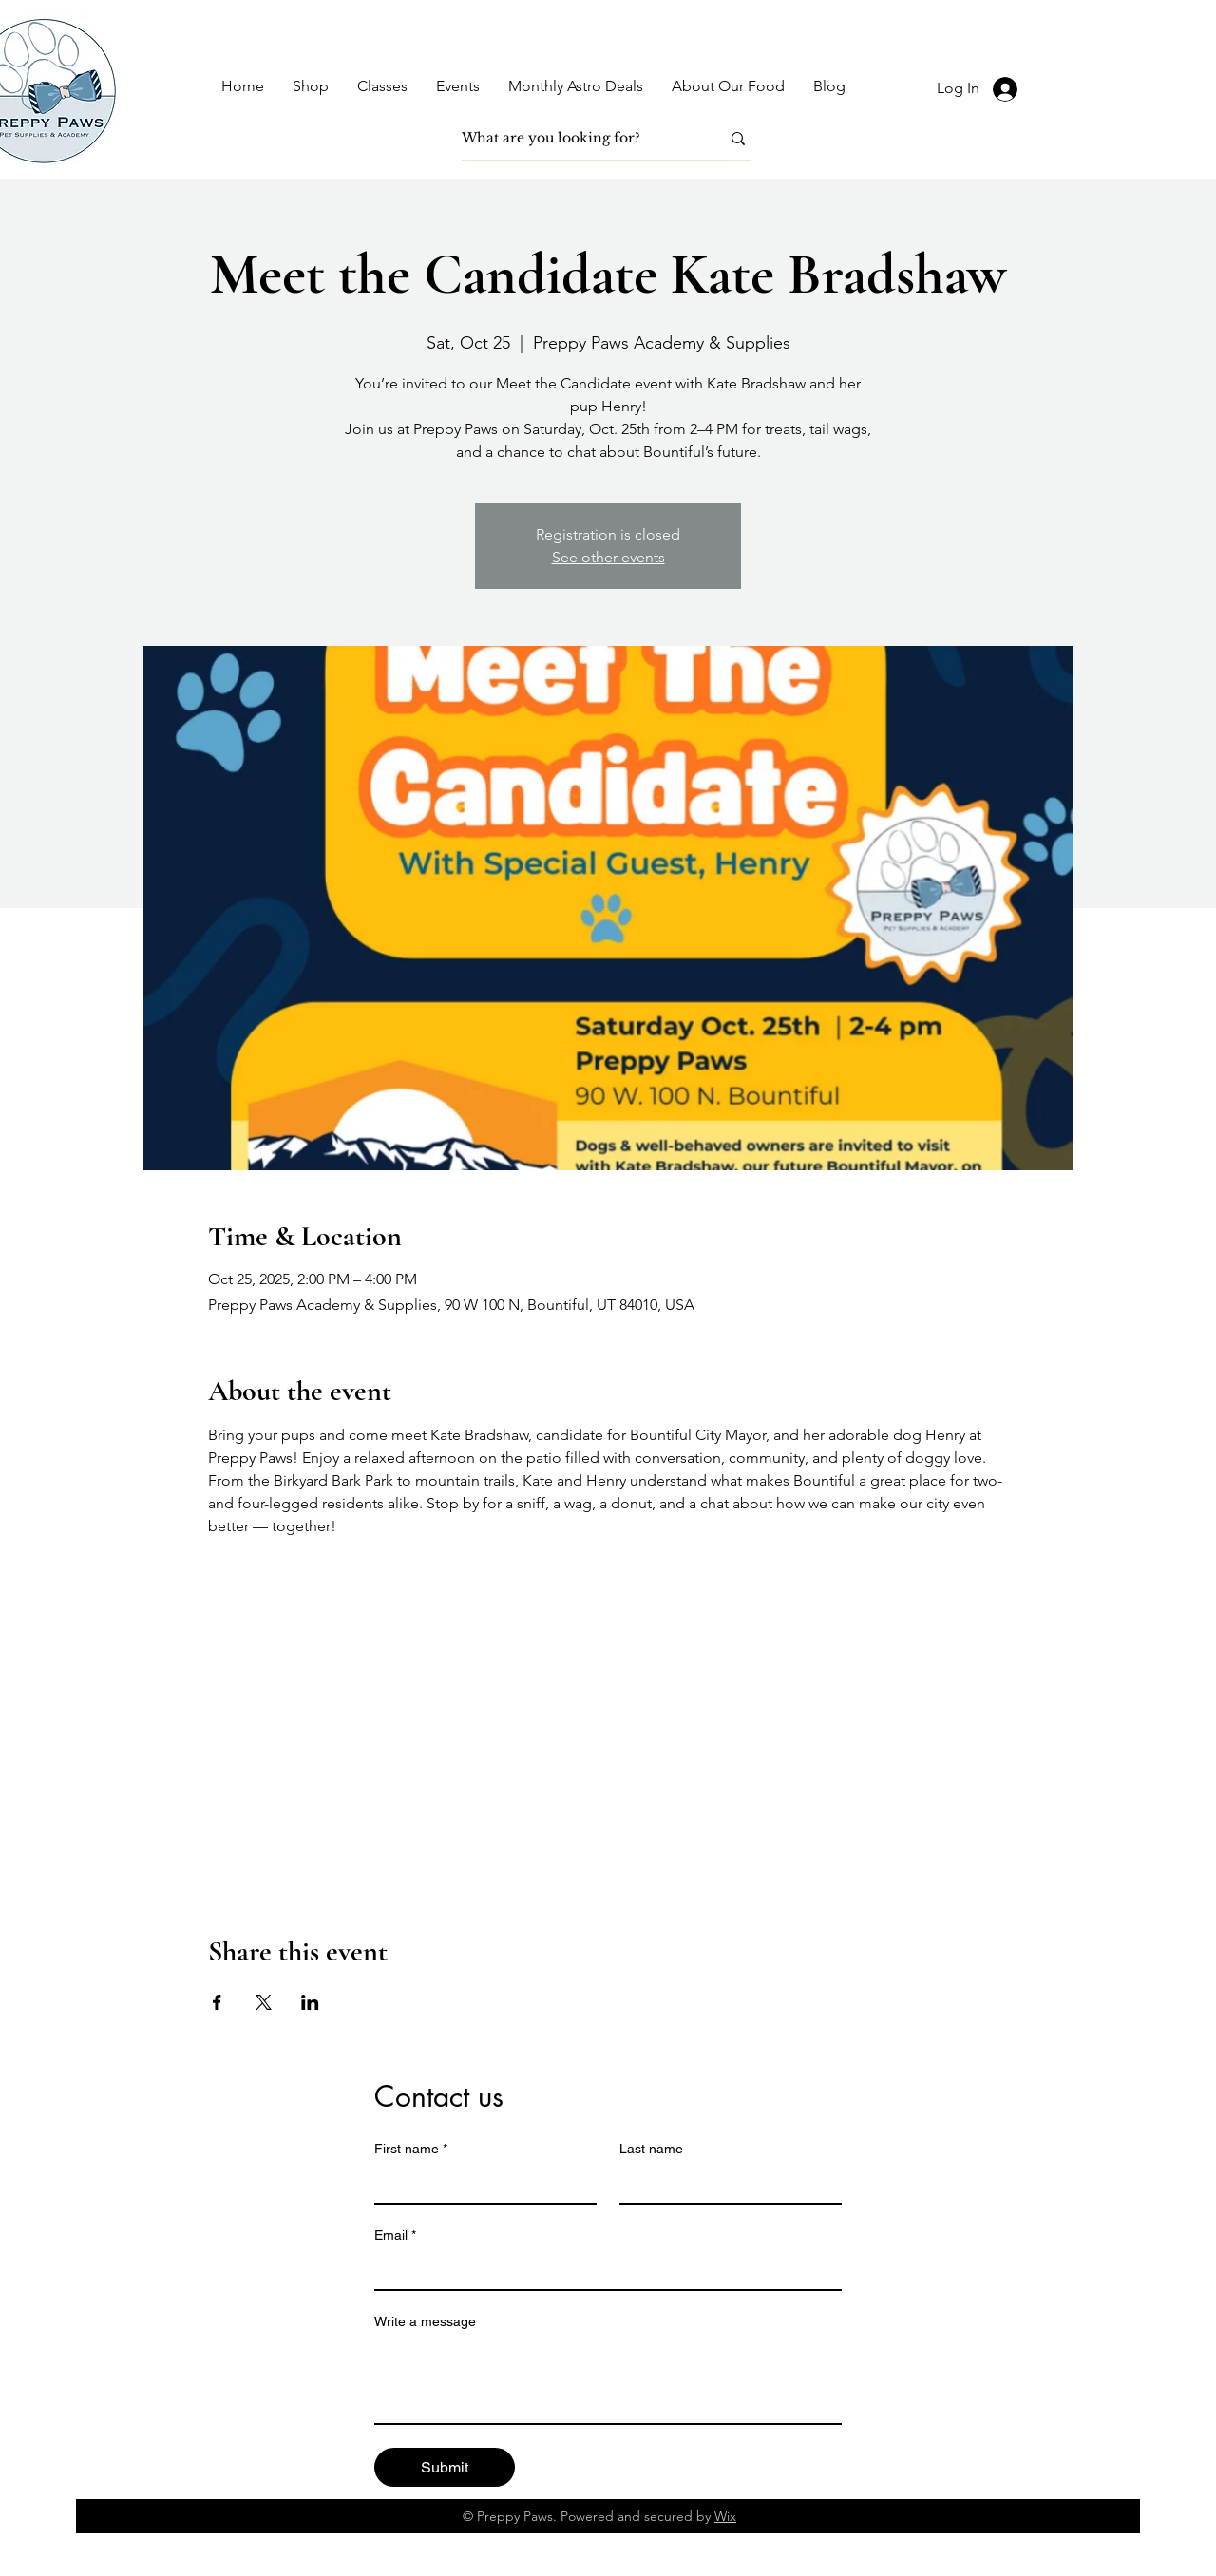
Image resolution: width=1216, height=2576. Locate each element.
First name (410, 2149)
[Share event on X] (264, 2002)
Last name (651, 2148)
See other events (608, 557)
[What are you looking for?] (577, 139)
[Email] (602, 2270)
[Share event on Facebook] (217, 2002)
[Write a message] (608, 2380)
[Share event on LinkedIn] (310, 2002)
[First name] (479, 2184)
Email (395, 2235)
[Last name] (724, 2184)
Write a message (425, 2321)
